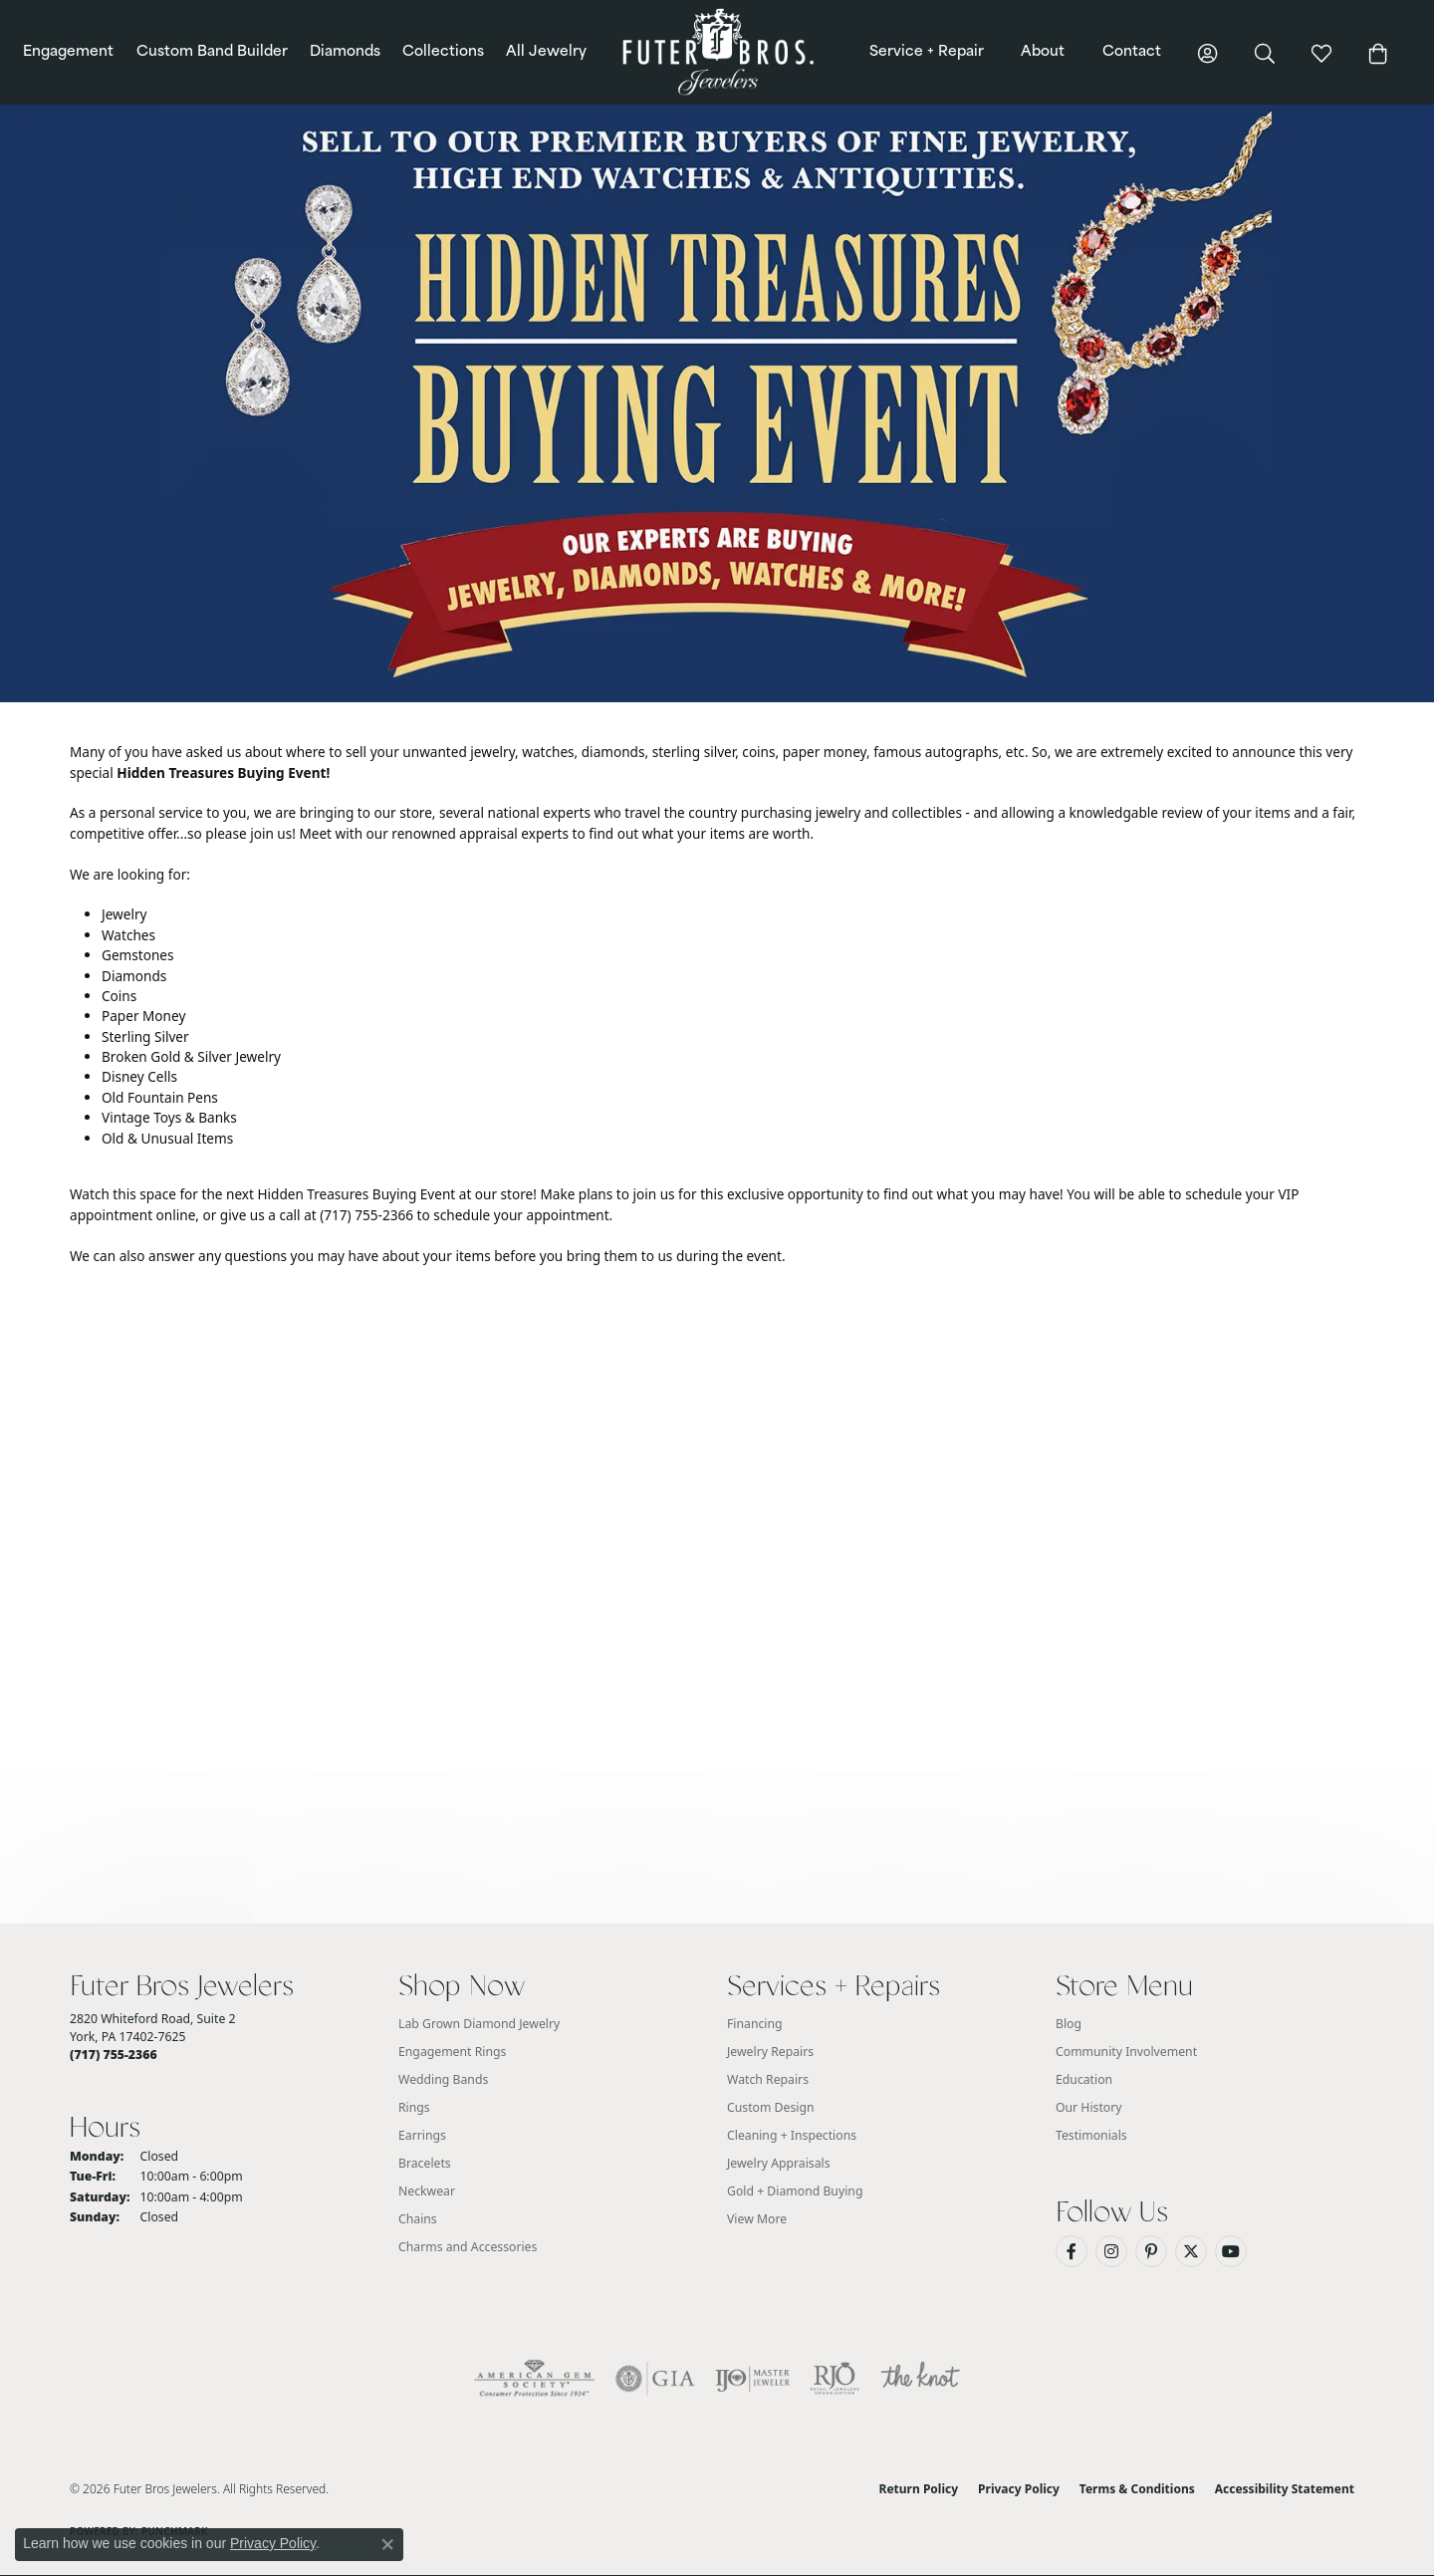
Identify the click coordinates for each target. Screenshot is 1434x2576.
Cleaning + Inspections (791, 2135)
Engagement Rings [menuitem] (452, 2051)
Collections (443, 52)
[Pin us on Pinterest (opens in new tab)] (1151, 2251)
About (1043, 52)
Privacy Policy (1019, 2488)
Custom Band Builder (212, 52)
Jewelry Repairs (770, 2051)
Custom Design (771, 2107)
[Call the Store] (113, 2054)
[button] (1208, 52)
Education (1084, 2079)
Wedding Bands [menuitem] (443, 2079)
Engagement (68, 52)
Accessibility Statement (1284, 2488)
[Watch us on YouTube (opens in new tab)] (1231, 2251)
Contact (1131, 52)
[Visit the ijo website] (752, 2379)
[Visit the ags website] (534, 2379)
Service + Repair (926, 52)
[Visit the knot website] (920, 2379)
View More (757, 2218)
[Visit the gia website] (655, 2379)
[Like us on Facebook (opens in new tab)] (1071, 2251)
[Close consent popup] (387, 2544)
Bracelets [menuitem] (424, 2163)
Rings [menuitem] (414, 2107)
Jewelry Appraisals (779, 2163)
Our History (1089, 2107)
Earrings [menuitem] (422, 2135)
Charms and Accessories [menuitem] (467, 2246)
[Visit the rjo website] (834, 2379)
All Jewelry (546, 52)
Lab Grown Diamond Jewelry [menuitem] (479, 2023)
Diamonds (345, 52)
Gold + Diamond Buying (794, 2191)
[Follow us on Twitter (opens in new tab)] (1191, 2251)
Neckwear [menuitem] (426, 2191)
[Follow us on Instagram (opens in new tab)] (1111, 2251)
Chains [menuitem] (417, 2218)
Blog (1068, 2023)
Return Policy (919, 2488)
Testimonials (1091, 2135)
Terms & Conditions (1137, 2488)
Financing (755, 2023)
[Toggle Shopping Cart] (1378, 52)
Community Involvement (1126, 2051)
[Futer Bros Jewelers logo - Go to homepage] (716, 52)
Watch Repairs (768, 2079)
